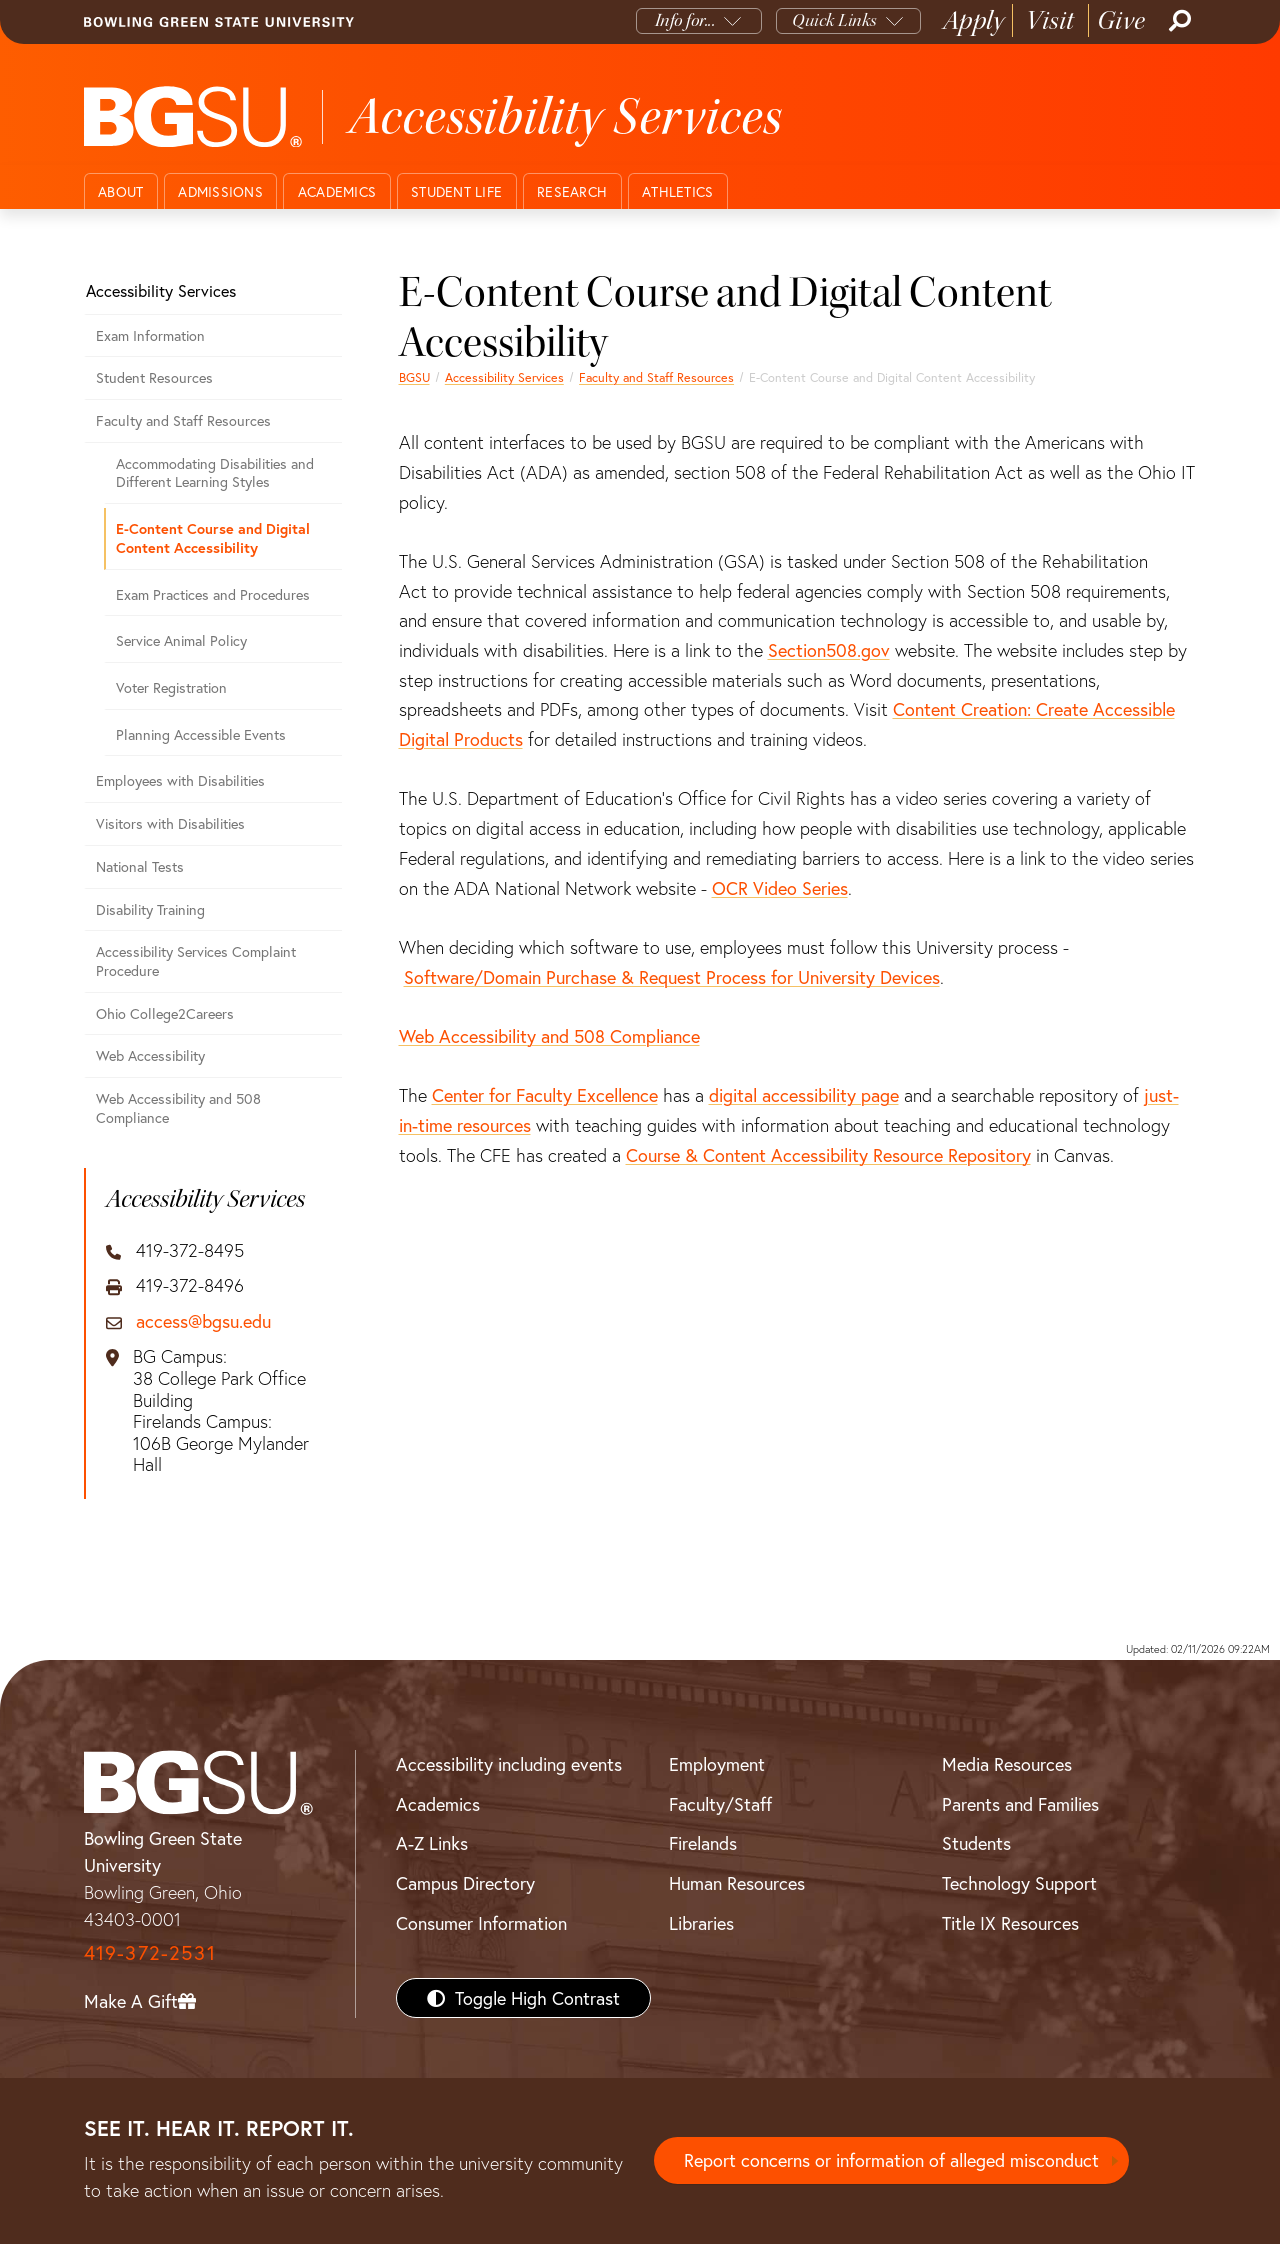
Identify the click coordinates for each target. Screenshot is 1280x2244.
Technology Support (1019, 1883)
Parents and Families (1020, 1804)
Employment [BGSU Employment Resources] (717, 1764)
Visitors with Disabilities (170, 823)
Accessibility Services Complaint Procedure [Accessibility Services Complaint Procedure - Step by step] (196, 961)
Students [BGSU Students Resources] (976, 1843)
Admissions (220, 191)
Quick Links (834, 20)
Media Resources (1007, 1764)
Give (1121, 20)
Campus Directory (465, 1883)
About (120, 191)
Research (572, 191)
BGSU (414, 377)
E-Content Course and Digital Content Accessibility (213, 538)
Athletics (677, 191)
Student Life (456, 191)
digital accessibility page (804, 1095)
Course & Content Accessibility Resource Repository (828, 1155)
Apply (974, 20)
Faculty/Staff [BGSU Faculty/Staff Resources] (720, 1804)
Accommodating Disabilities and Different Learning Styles (215, 473)
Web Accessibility (150, 1055)
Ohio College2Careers (165, 1013)
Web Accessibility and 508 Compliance (549, 1036)
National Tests (140, 866)
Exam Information (150, 335)
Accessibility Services (504, 377)
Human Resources (737, 1883)
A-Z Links (432, 1843)
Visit (1050, 20)
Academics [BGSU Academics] (438, 1804)
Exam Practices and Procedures (213, 594)
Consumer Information (481, 1923)
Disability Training (150, 909)
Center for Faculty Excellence (545, 1095)
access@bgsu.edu (203, 1322)
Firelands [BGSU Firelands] (703, 1843)
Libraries (701, 1923)
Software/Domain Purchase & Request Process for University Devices (672, 977)
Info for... (685, 20)
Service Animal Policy (181, 640)
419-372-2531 (150, 1952)
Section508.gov (829, 650)
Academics (337, 191)
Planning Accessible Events (201, 734)
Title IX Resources (1010, 1923)
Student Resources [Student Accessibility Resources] (154, 377)
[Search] (1178, 21)
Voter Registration (171, 687)
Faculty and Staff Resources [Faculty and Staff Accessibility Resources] (656, 377)
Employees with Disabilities (180, 780)
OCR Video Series (780, 888)
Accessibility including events (509, 1764)
